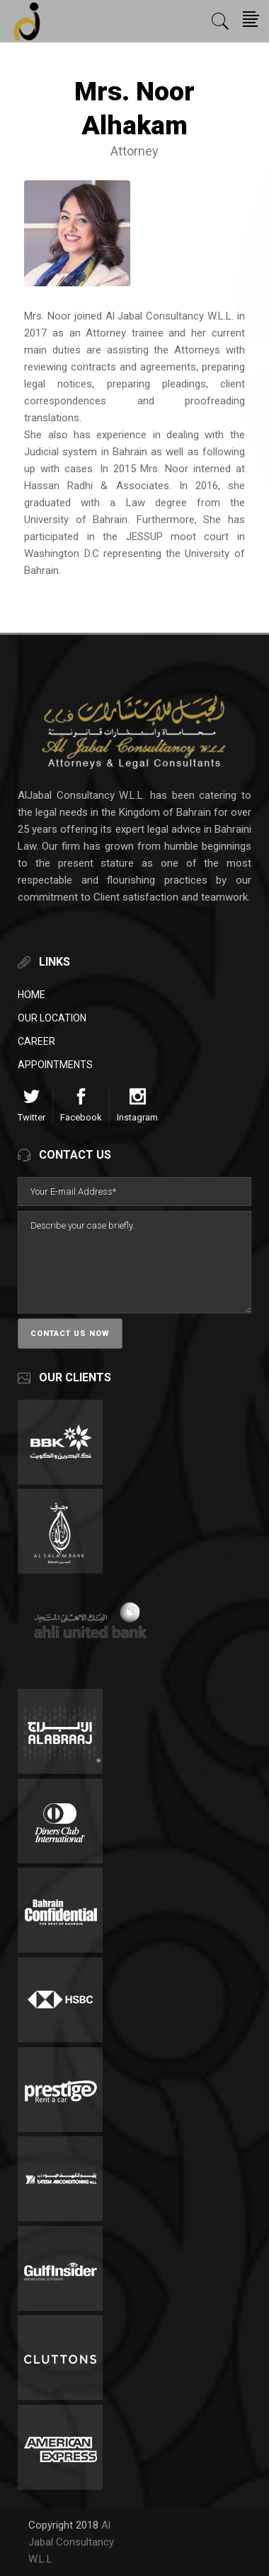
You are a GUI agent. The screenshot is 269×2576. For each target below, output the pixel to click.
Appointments (55, 1064)
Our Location (52, 1018)
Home (31, 994)
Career (36, 1041)
